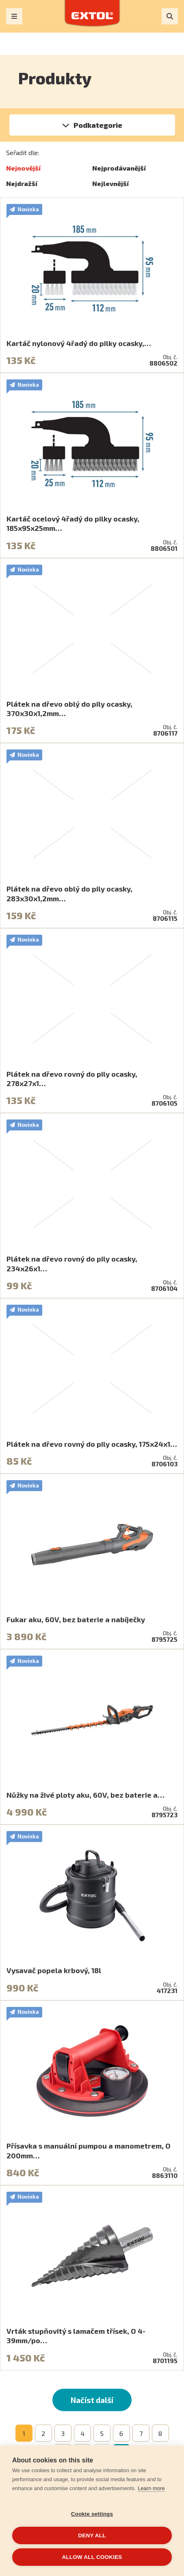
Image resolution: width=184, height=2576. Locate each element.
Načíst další (92, 2400)
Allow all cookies (92, 2557)
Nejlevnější (110, 183)
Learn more (151, 2488)
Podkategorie (98, 124)
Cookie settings (92, 2514)
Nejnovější (23, 168)
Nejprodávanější (119, 168)
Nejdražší (21, 183)
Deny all (92, 2535)
